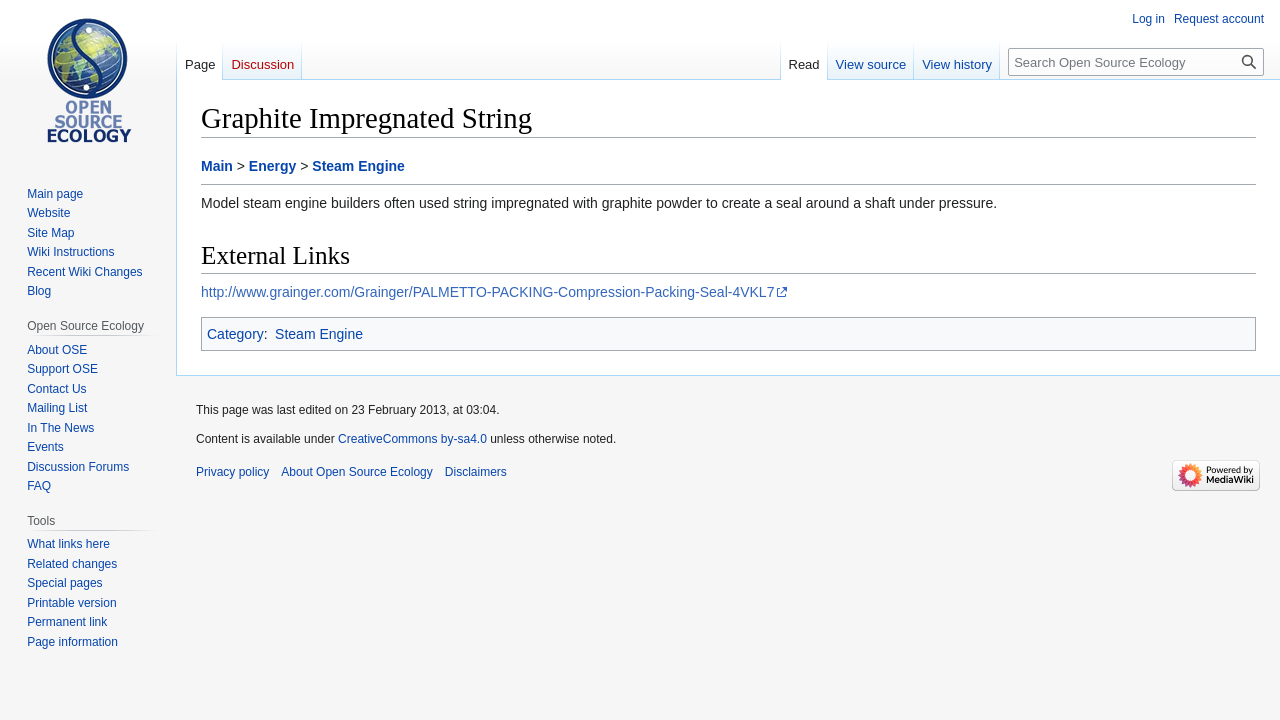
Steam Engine (358, 166)
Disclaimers (476, 472)
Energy (272, 166)
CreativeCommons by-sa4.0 (412, 439)
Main (217, 166)
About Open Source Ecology (356, 472)
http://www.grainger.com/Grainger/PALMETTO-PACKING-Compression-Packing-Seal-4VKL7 (487, 292)
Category (235, 334)
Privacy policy (232, 472)
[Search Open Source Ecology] (1136, 62)
